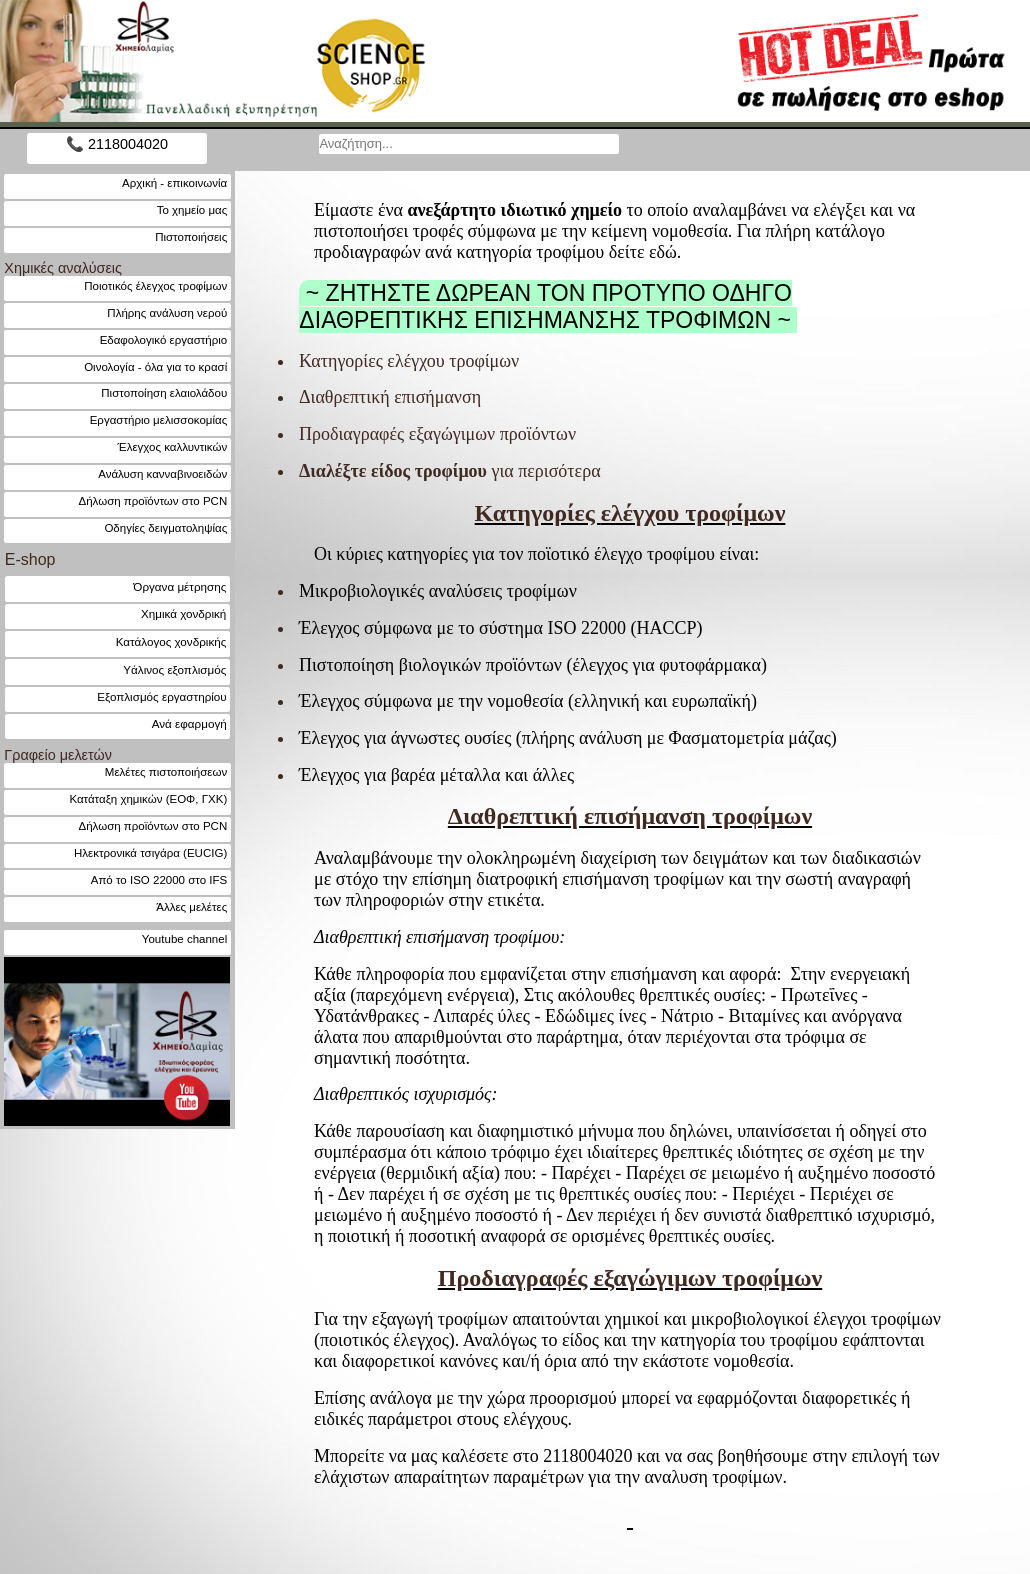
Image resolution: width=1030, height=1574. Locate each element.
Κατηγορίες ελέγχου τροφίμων (409, 361)
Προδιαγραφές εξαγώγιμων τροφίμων (630, 1278)
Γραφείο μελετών (58, 755)
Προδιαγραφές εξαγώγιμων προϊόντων (437, 434)
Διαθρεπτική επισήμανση (390, 397)
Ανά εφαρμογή (189, 723)
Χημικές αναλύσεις (63, 268)
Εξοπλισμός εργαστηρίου (161, 696)
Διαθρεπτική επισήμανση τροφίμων (630, 816)
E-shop (30, 559)
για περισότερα (450, 471)
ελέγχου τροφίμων (630, 513)
